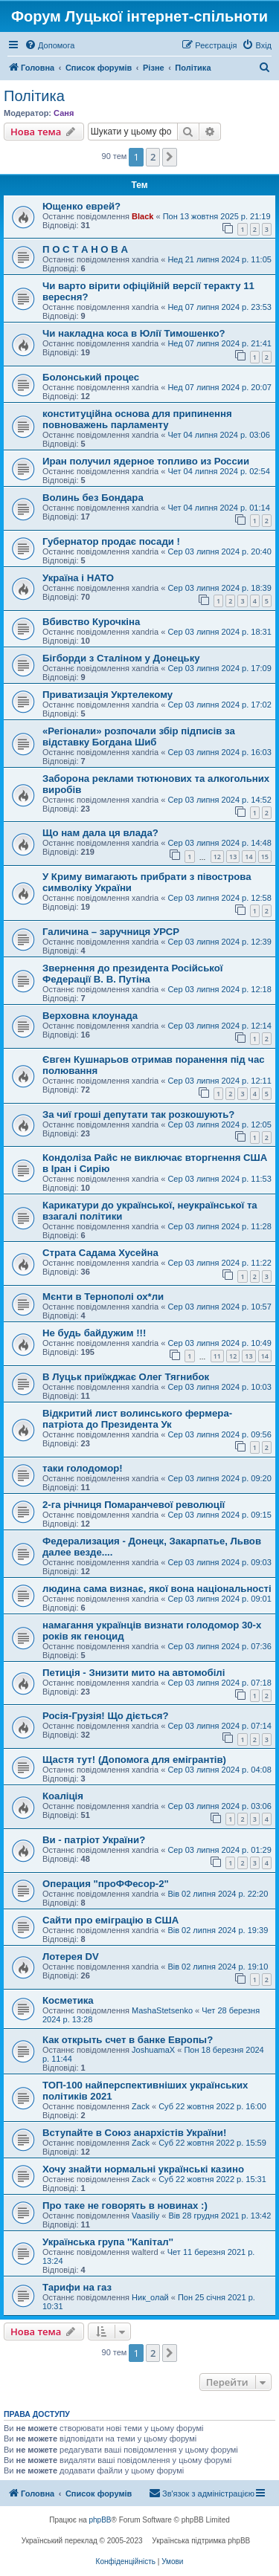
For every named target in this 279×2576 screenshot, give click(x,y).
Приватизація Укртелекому (107, 694)
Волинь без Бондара (93, 497)
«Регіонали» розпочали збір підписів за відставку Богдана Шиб (138, 736)
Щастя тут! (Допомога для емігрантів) (134, 1759)
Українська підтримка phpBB (201, 2541)
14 (248, 856)
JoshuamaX (153, 2049)
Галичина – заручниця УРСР (110, 931)
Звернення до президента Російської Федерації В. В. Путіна (132, 973)
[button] (169, 157)
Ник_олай (150, 2297)
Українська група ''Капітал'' (107, 2241)
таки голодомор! (82, 1468)
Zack (141, 2106)
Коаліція (62, 1796)
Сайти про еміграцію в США (110, 1920)
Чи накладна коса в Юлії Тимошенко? (133, 333)
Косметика (68, 2000)
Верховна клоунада (90, 1015)
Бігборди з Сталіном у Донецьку (121, 658)
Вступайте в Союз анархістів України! (134, 2132)
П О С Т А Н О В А (85, 249)
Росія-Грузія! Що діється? (105, 1715)
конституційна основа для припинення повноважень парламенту (137, 419)
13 (233, 856)
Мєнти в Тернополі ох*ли (103, 1296)
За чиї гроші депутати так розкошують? (138, 1114)
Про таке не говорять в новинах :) (125, 2205)
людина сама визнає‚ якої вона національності (157, 1588)
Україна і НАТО (78, 577)
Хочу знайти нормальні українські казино (143, 2169)
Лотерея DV (70, 1956)
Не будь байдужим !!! (94, 1333)
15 (265, 856)
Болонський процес (90, 377)
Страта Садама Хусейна (100, 1252)
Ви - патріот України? (93, 1839)
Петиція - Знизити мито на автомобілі (133, 1672)
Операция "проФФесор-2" (105, 1883)
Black (142, 216)
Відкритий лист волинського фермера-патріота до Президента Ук (137, 1419)
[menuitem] (49, 45)
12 (217, 856)
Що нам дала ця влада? (100, 832)
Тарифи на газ (77, 2287)
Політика (34, 96)
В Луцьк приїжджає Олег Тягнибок (125, 1376)
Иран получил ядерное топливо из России (145, 461)
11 (217, 1356)
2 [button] (152, 157)
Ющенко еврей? (81, 206)
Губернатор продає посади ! (111, 541)
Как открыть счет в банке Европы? (127, 2039)
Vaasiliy (145, 2215)
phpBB (100, 2520)
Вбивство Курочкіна (91, 621)
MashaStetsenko (162, 2010)
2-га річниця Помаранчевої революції (133, 1504)
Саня (64, 113)
